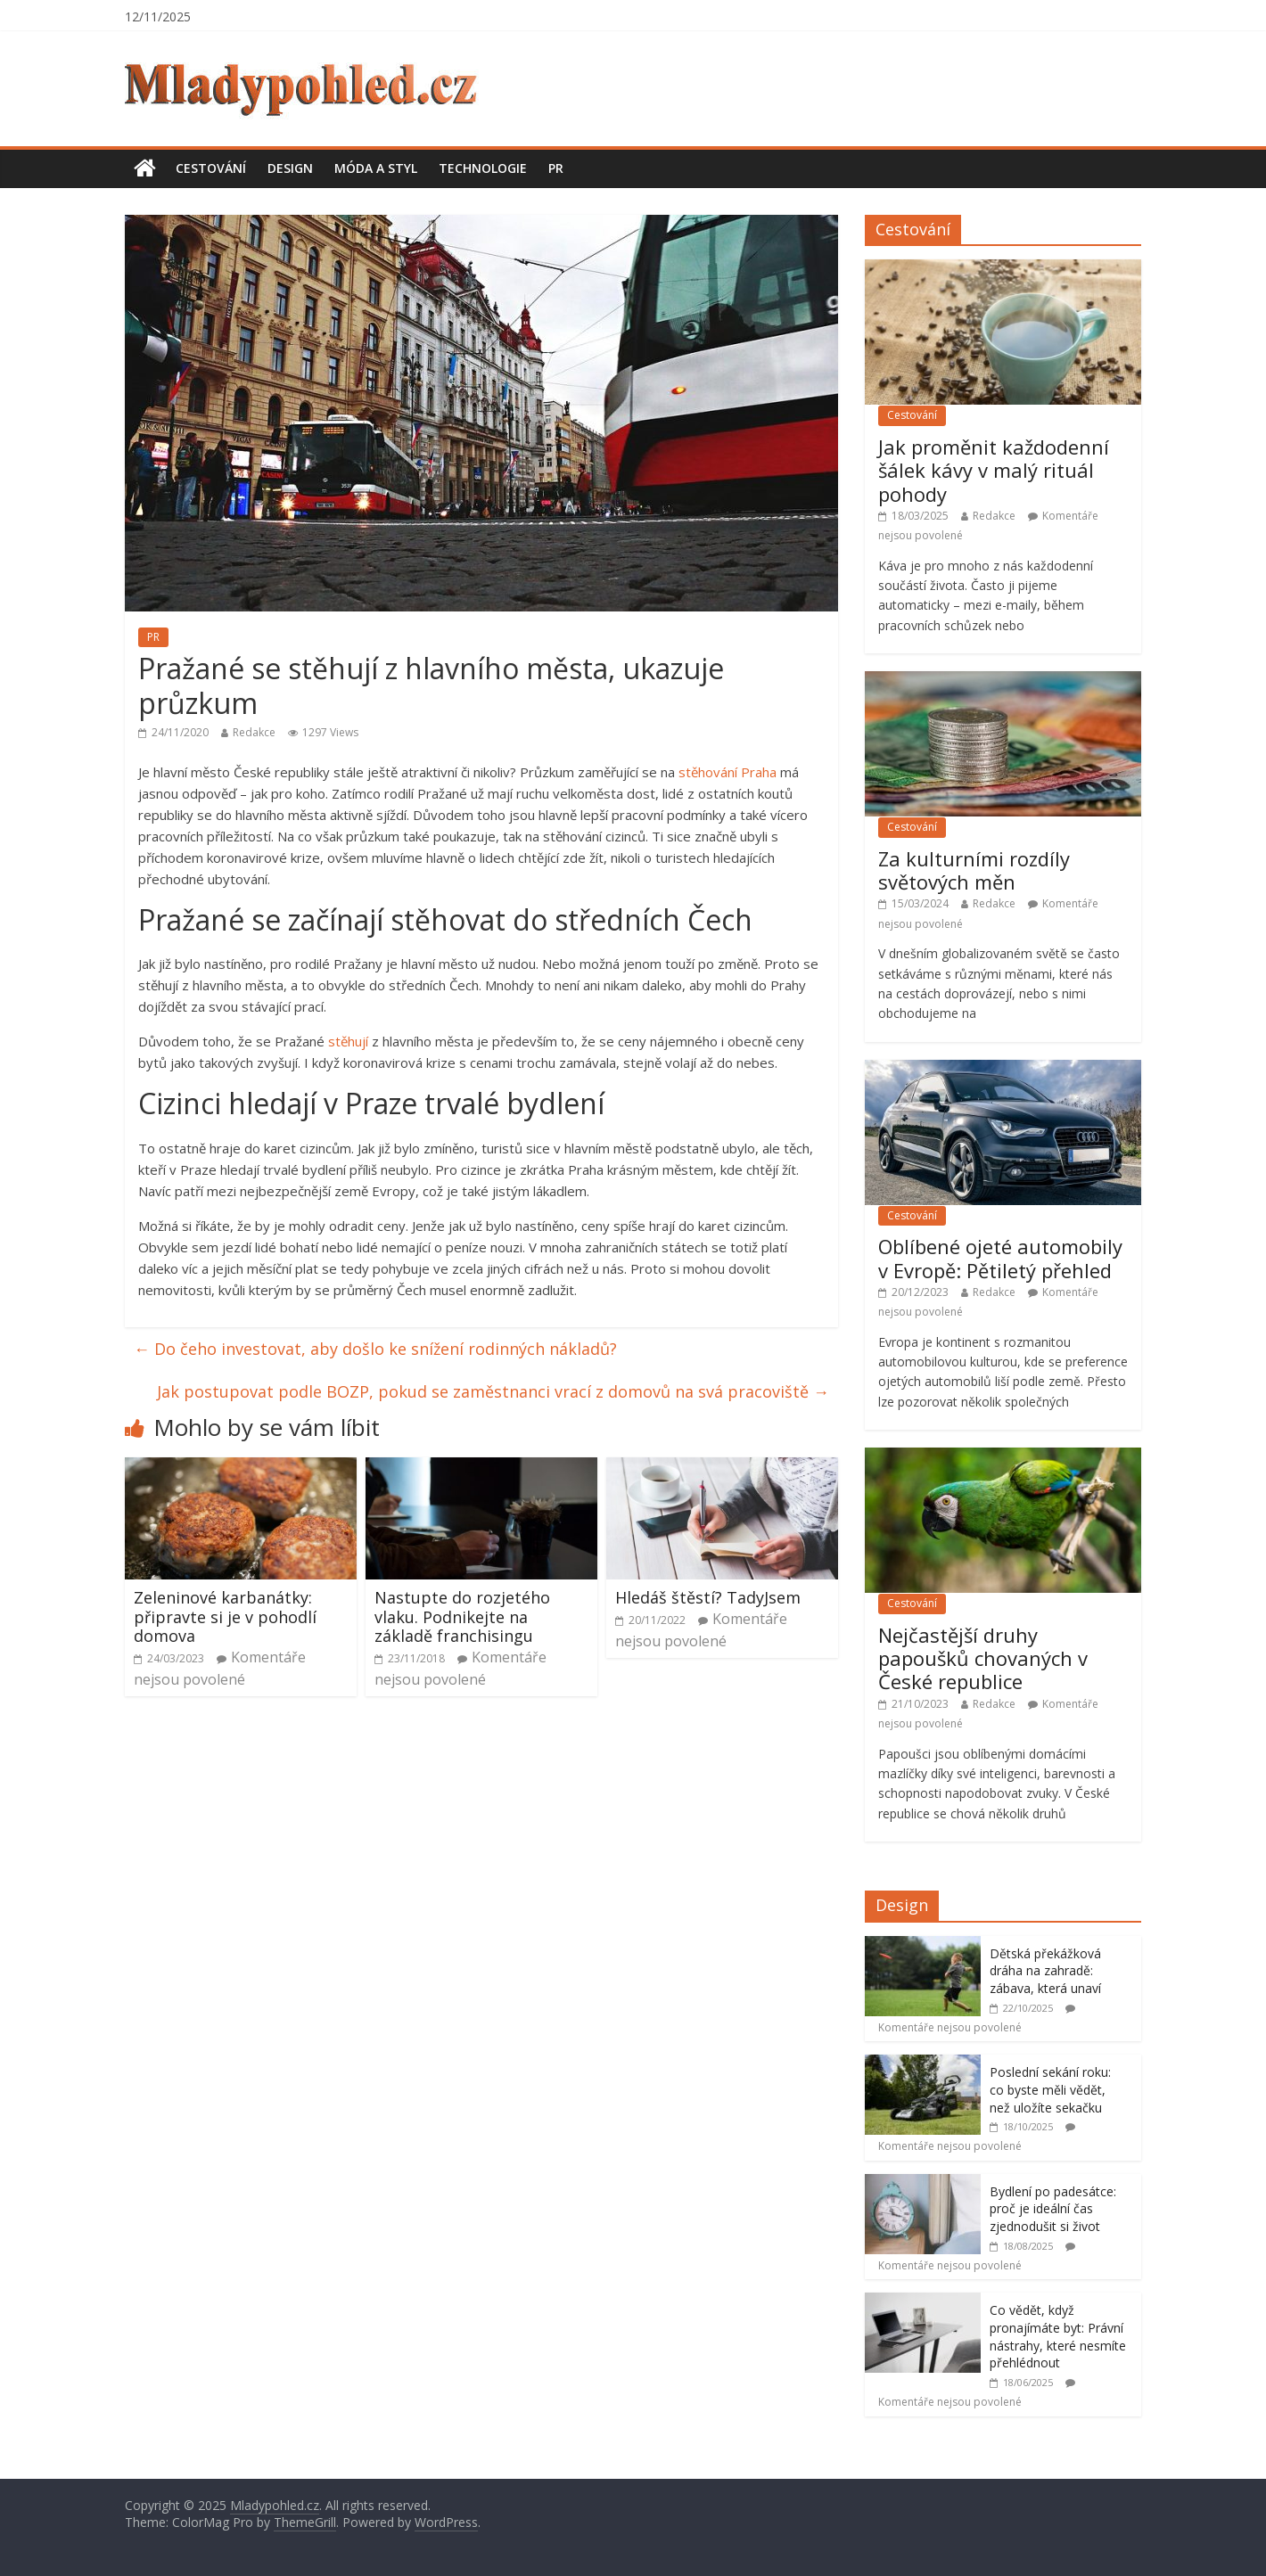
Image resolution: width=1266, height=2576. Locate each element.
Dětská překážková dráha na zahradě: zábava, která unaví (1045, 1971)
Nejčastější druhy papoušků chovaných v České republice (983, 1658)
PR (555, 168)
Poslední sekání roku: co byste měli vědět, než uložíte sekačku (1050, 2089)
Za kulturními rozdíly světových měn (974, 870)
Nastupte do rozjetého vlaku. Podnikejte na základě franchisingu (462, 1616)
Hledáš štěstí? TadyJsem (708, 1597)
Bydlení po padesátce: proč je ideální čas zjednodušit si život (1053, 2209)
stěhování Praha (727, 772)
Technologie (483, 168)
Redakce (254, 732)
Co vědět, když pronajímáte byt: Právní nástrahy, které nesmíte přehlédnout (1058, 2336)
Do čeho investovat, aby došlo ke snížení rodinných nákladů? (375, 1348)
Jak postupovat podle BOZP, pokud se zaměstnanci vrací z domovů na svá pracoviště (493, 1391)
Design (290, 168)
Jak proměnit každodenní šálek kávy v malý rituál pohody (993, 470)
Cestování (211, 168)
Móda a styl (375, 168)
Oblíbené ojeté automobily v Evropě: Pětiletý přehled (1000, 1258)
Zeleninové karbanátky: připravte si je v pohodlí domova (225, 1616)
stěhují (348, 1041)
